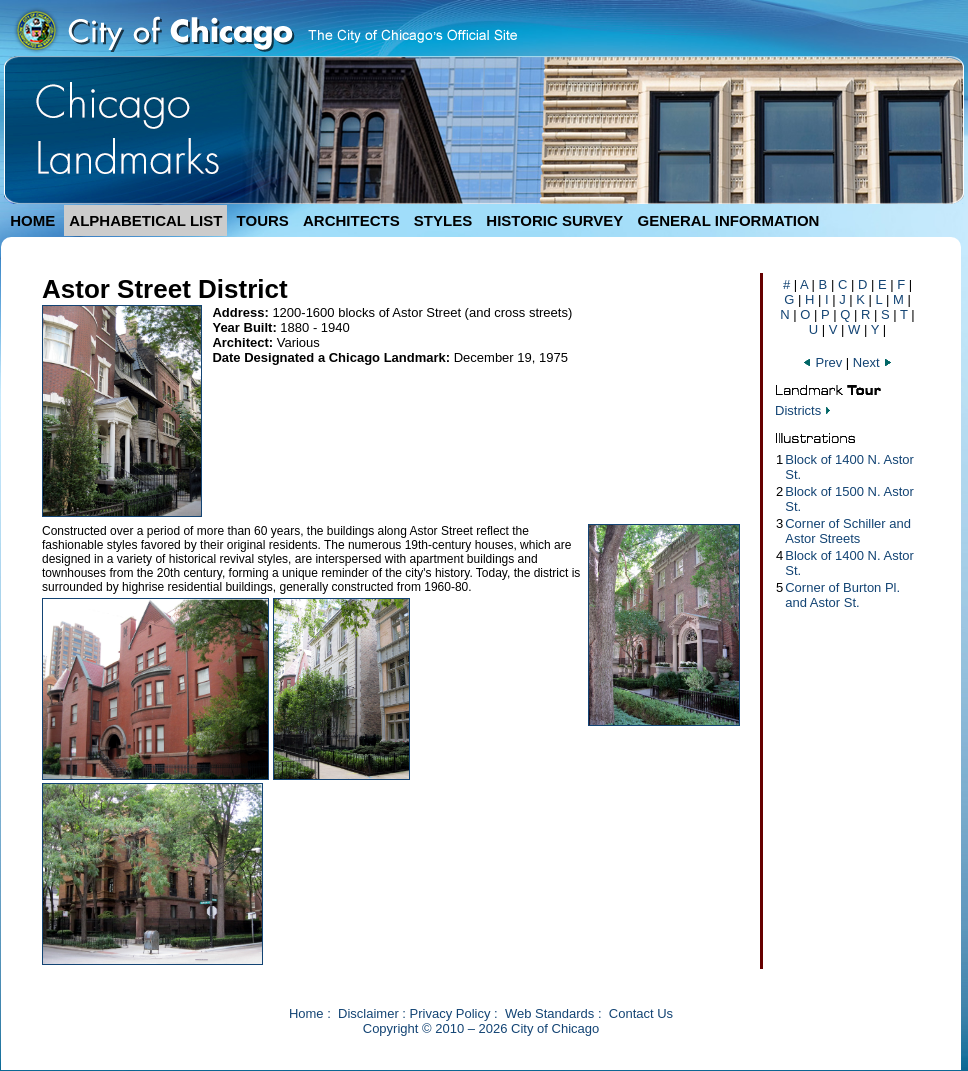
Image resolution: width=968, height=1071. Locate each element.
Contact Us (641, 1013)
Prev (824, 362)
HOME (32, 220)
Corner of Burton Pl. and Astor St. (842, 595)
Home (306, 1013)
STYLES (443, 220)
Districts (798, 410)
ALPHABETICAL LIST (145, 220)
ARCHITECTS (351, 220)
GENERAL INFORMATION (729, 220)
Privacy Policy (450, 1013)
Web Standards (549, 1013)
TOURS (263, 220)
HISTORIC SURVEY (554, 220)
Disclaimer (368, 1013)
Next (873, 362)
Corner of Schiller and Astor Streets (848, 531)
